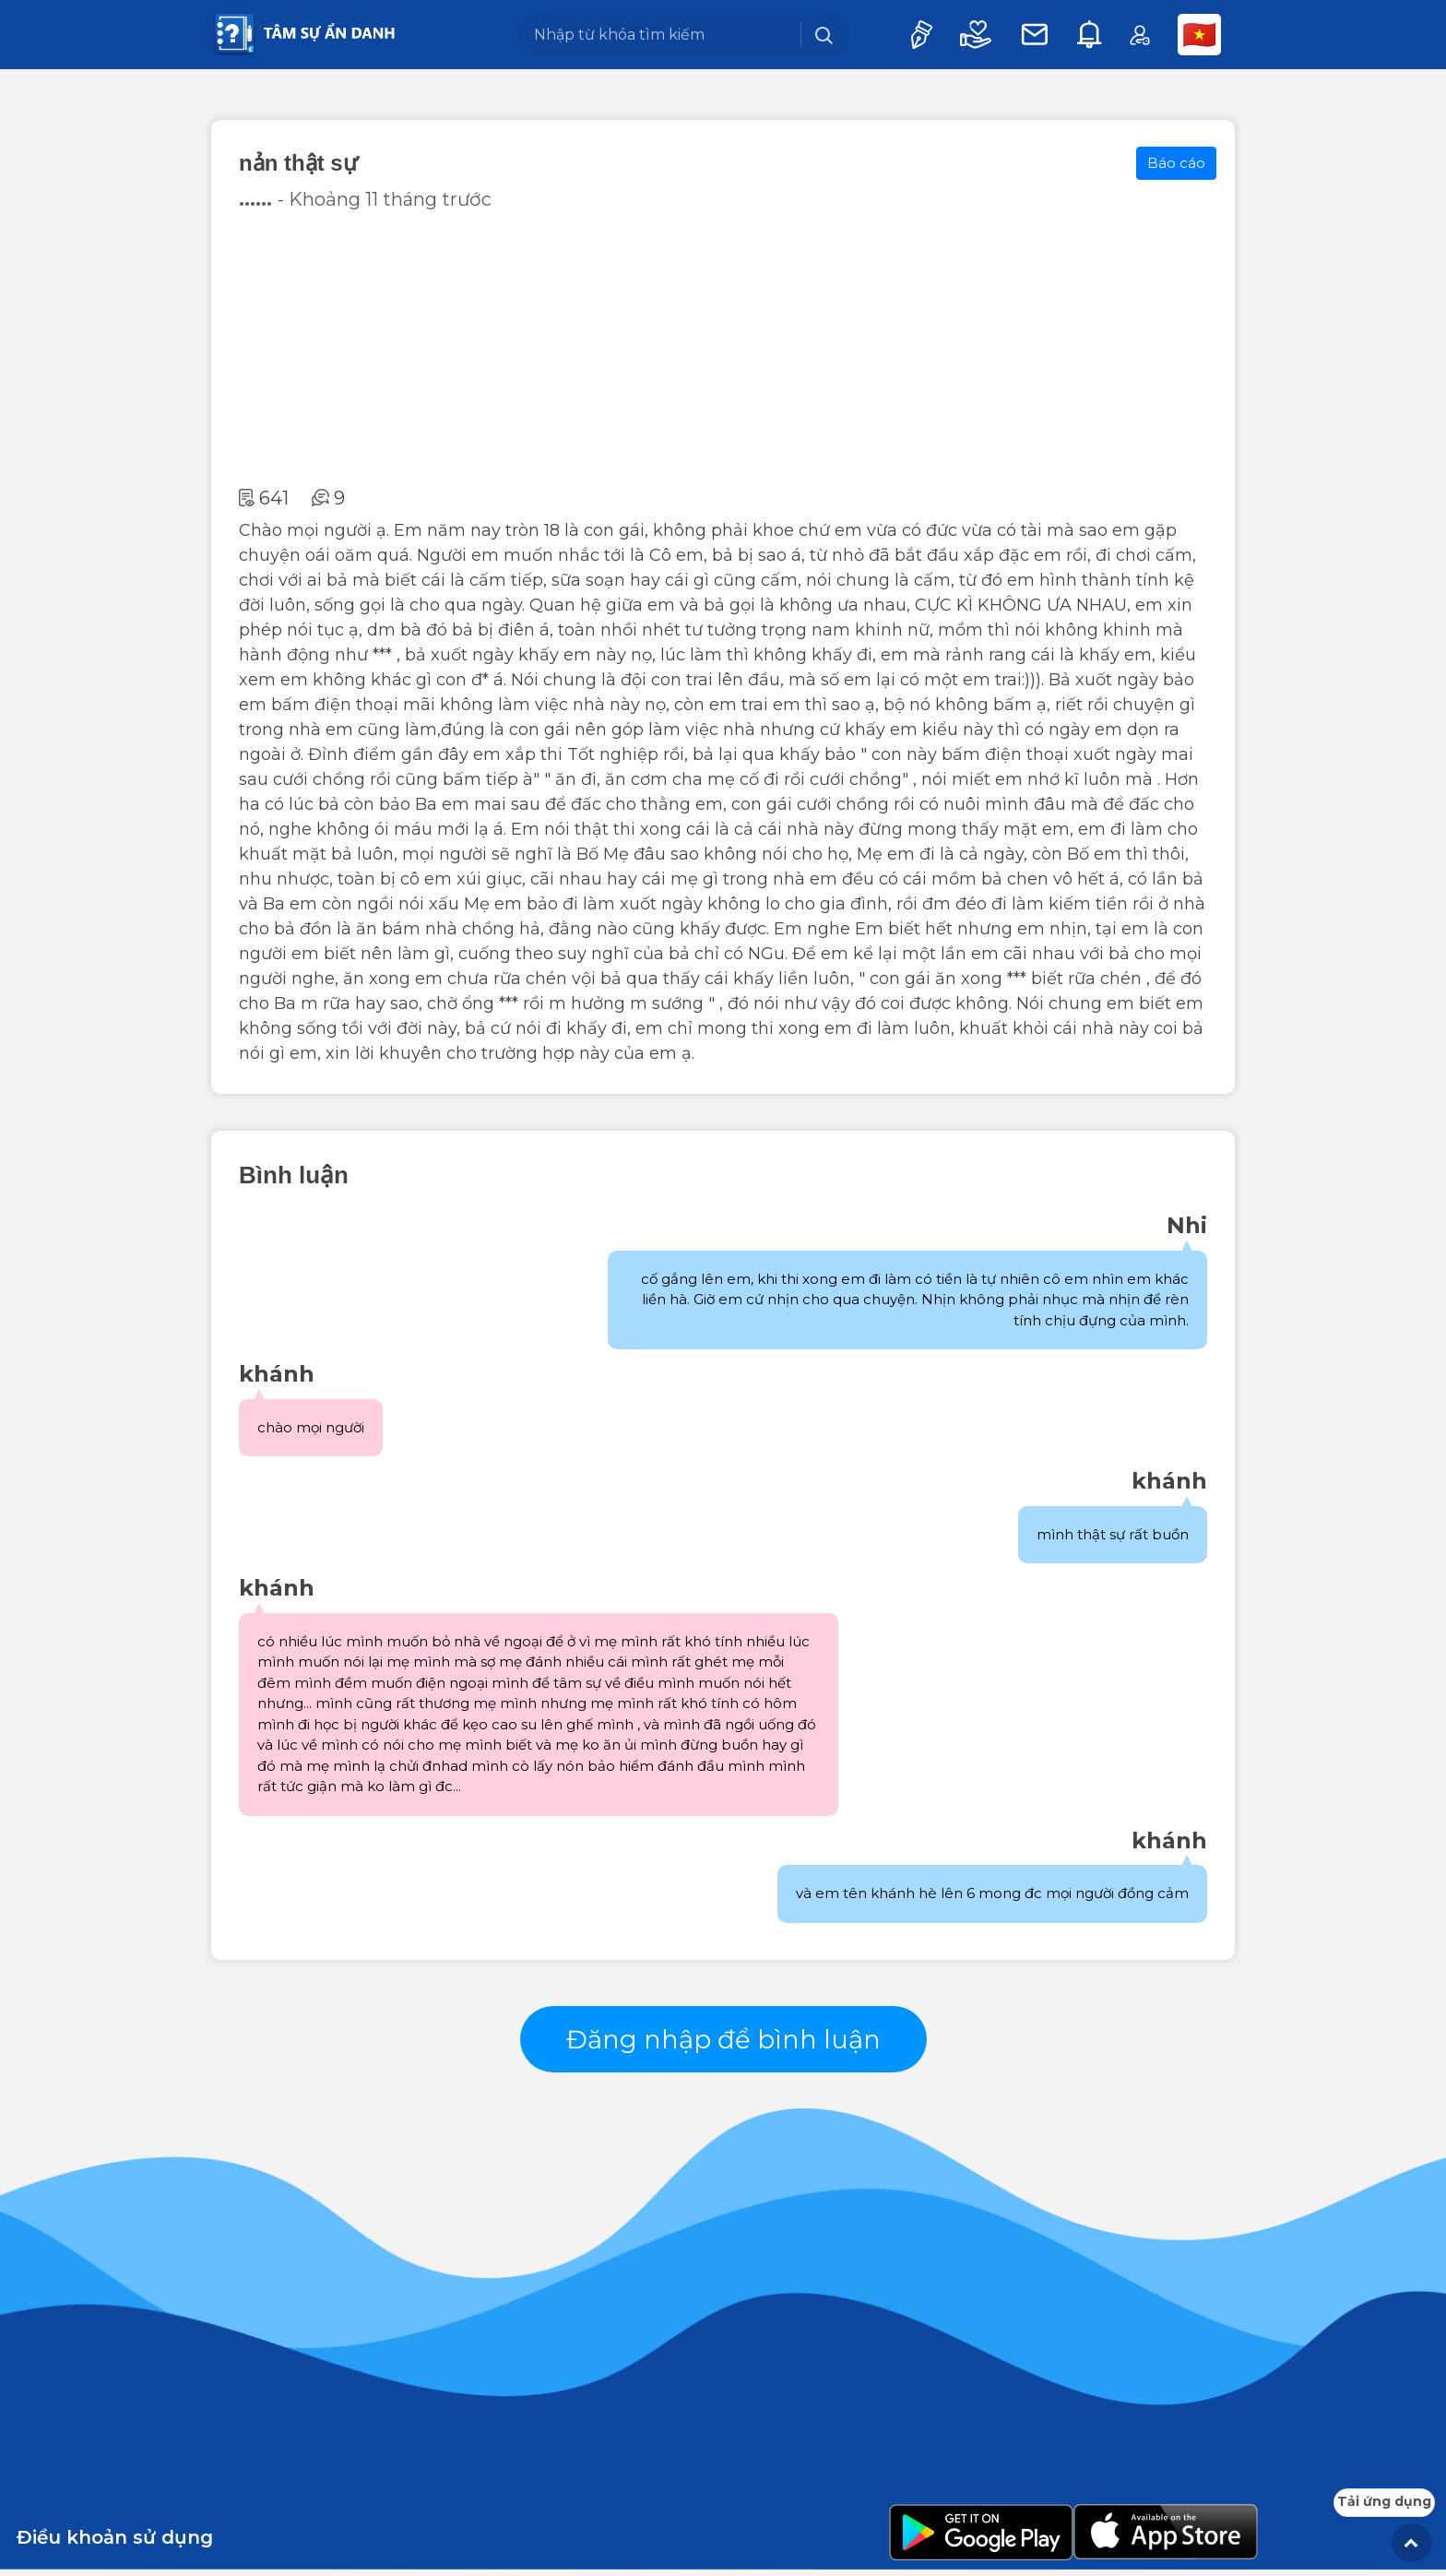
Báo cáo (1176, 163)
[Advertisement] (723, 349)
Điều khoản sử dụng (115, 2544)
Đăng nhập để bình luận (723, 2042)
